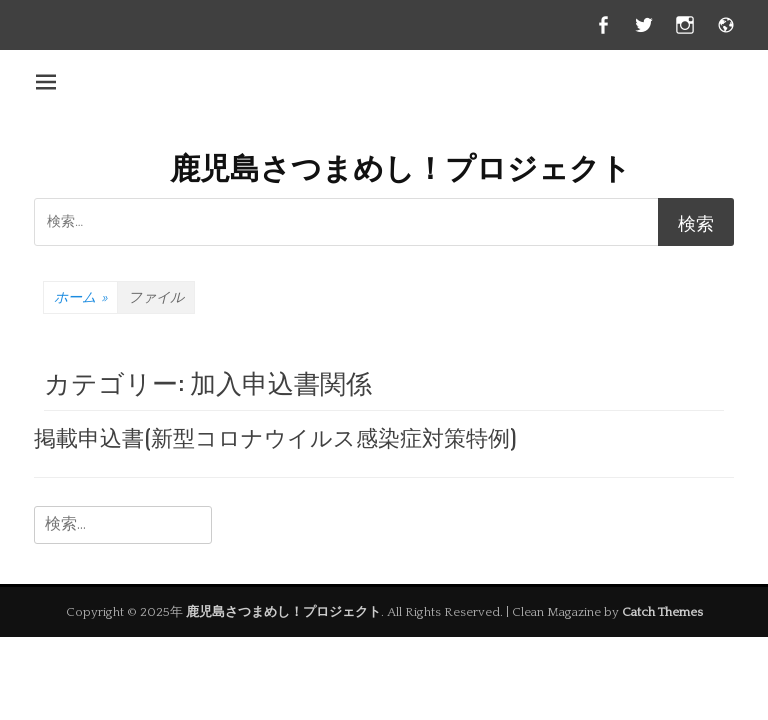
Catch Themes (662, 612)
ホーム (80, 298)
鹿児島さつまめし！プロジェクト (400, 165)
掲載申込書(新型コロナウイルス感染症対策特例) (275, 436)
